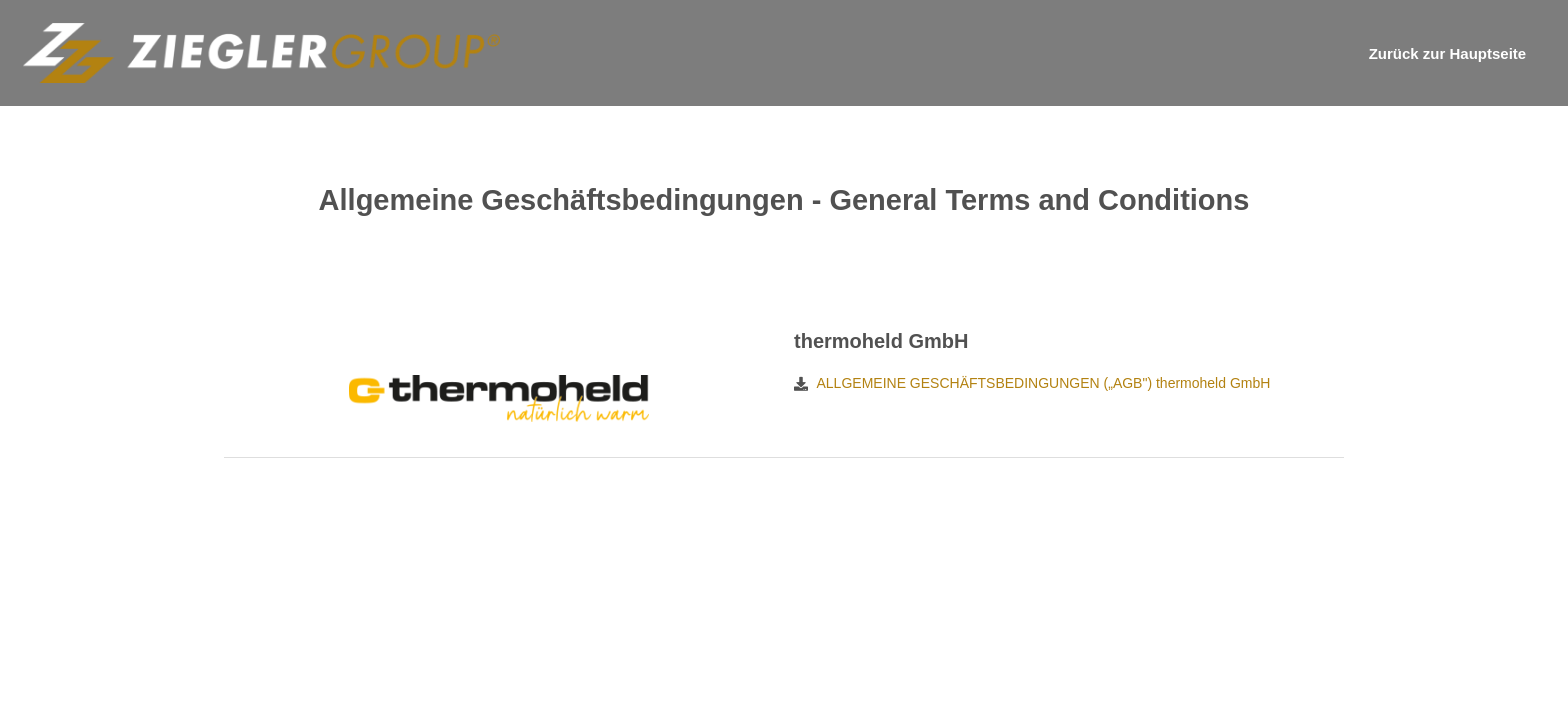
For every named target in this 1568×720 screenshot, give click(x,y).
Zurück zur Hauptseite (1448, 53)
